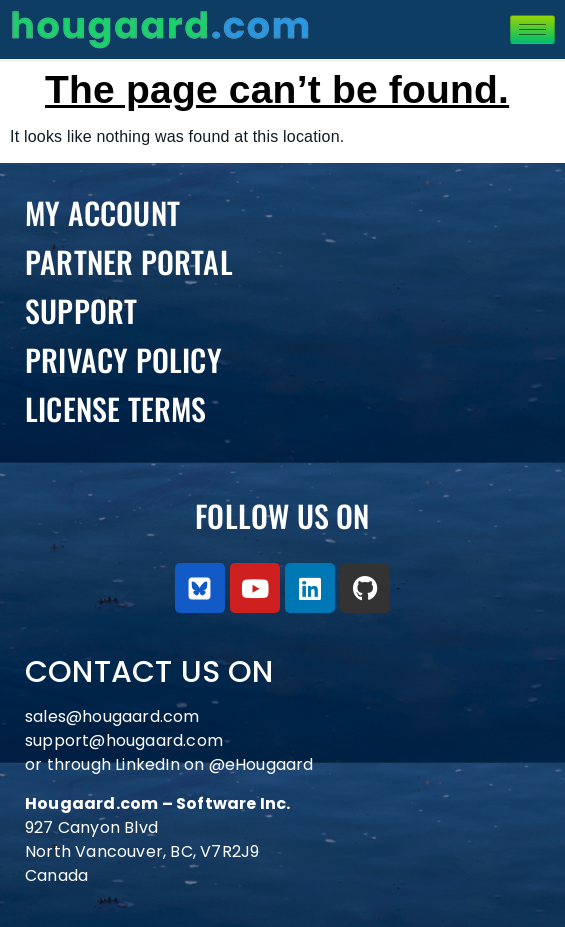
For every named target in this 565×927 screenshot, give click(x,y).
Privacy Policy (123, 359)
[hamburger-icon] (532, 29)
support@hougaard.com (124, 740)
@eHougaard (261, 764)
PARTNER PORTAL (129, 261)
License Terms (116, 408)
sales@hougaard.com (114, 716)
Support (81, 310)
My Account (102, 212)
